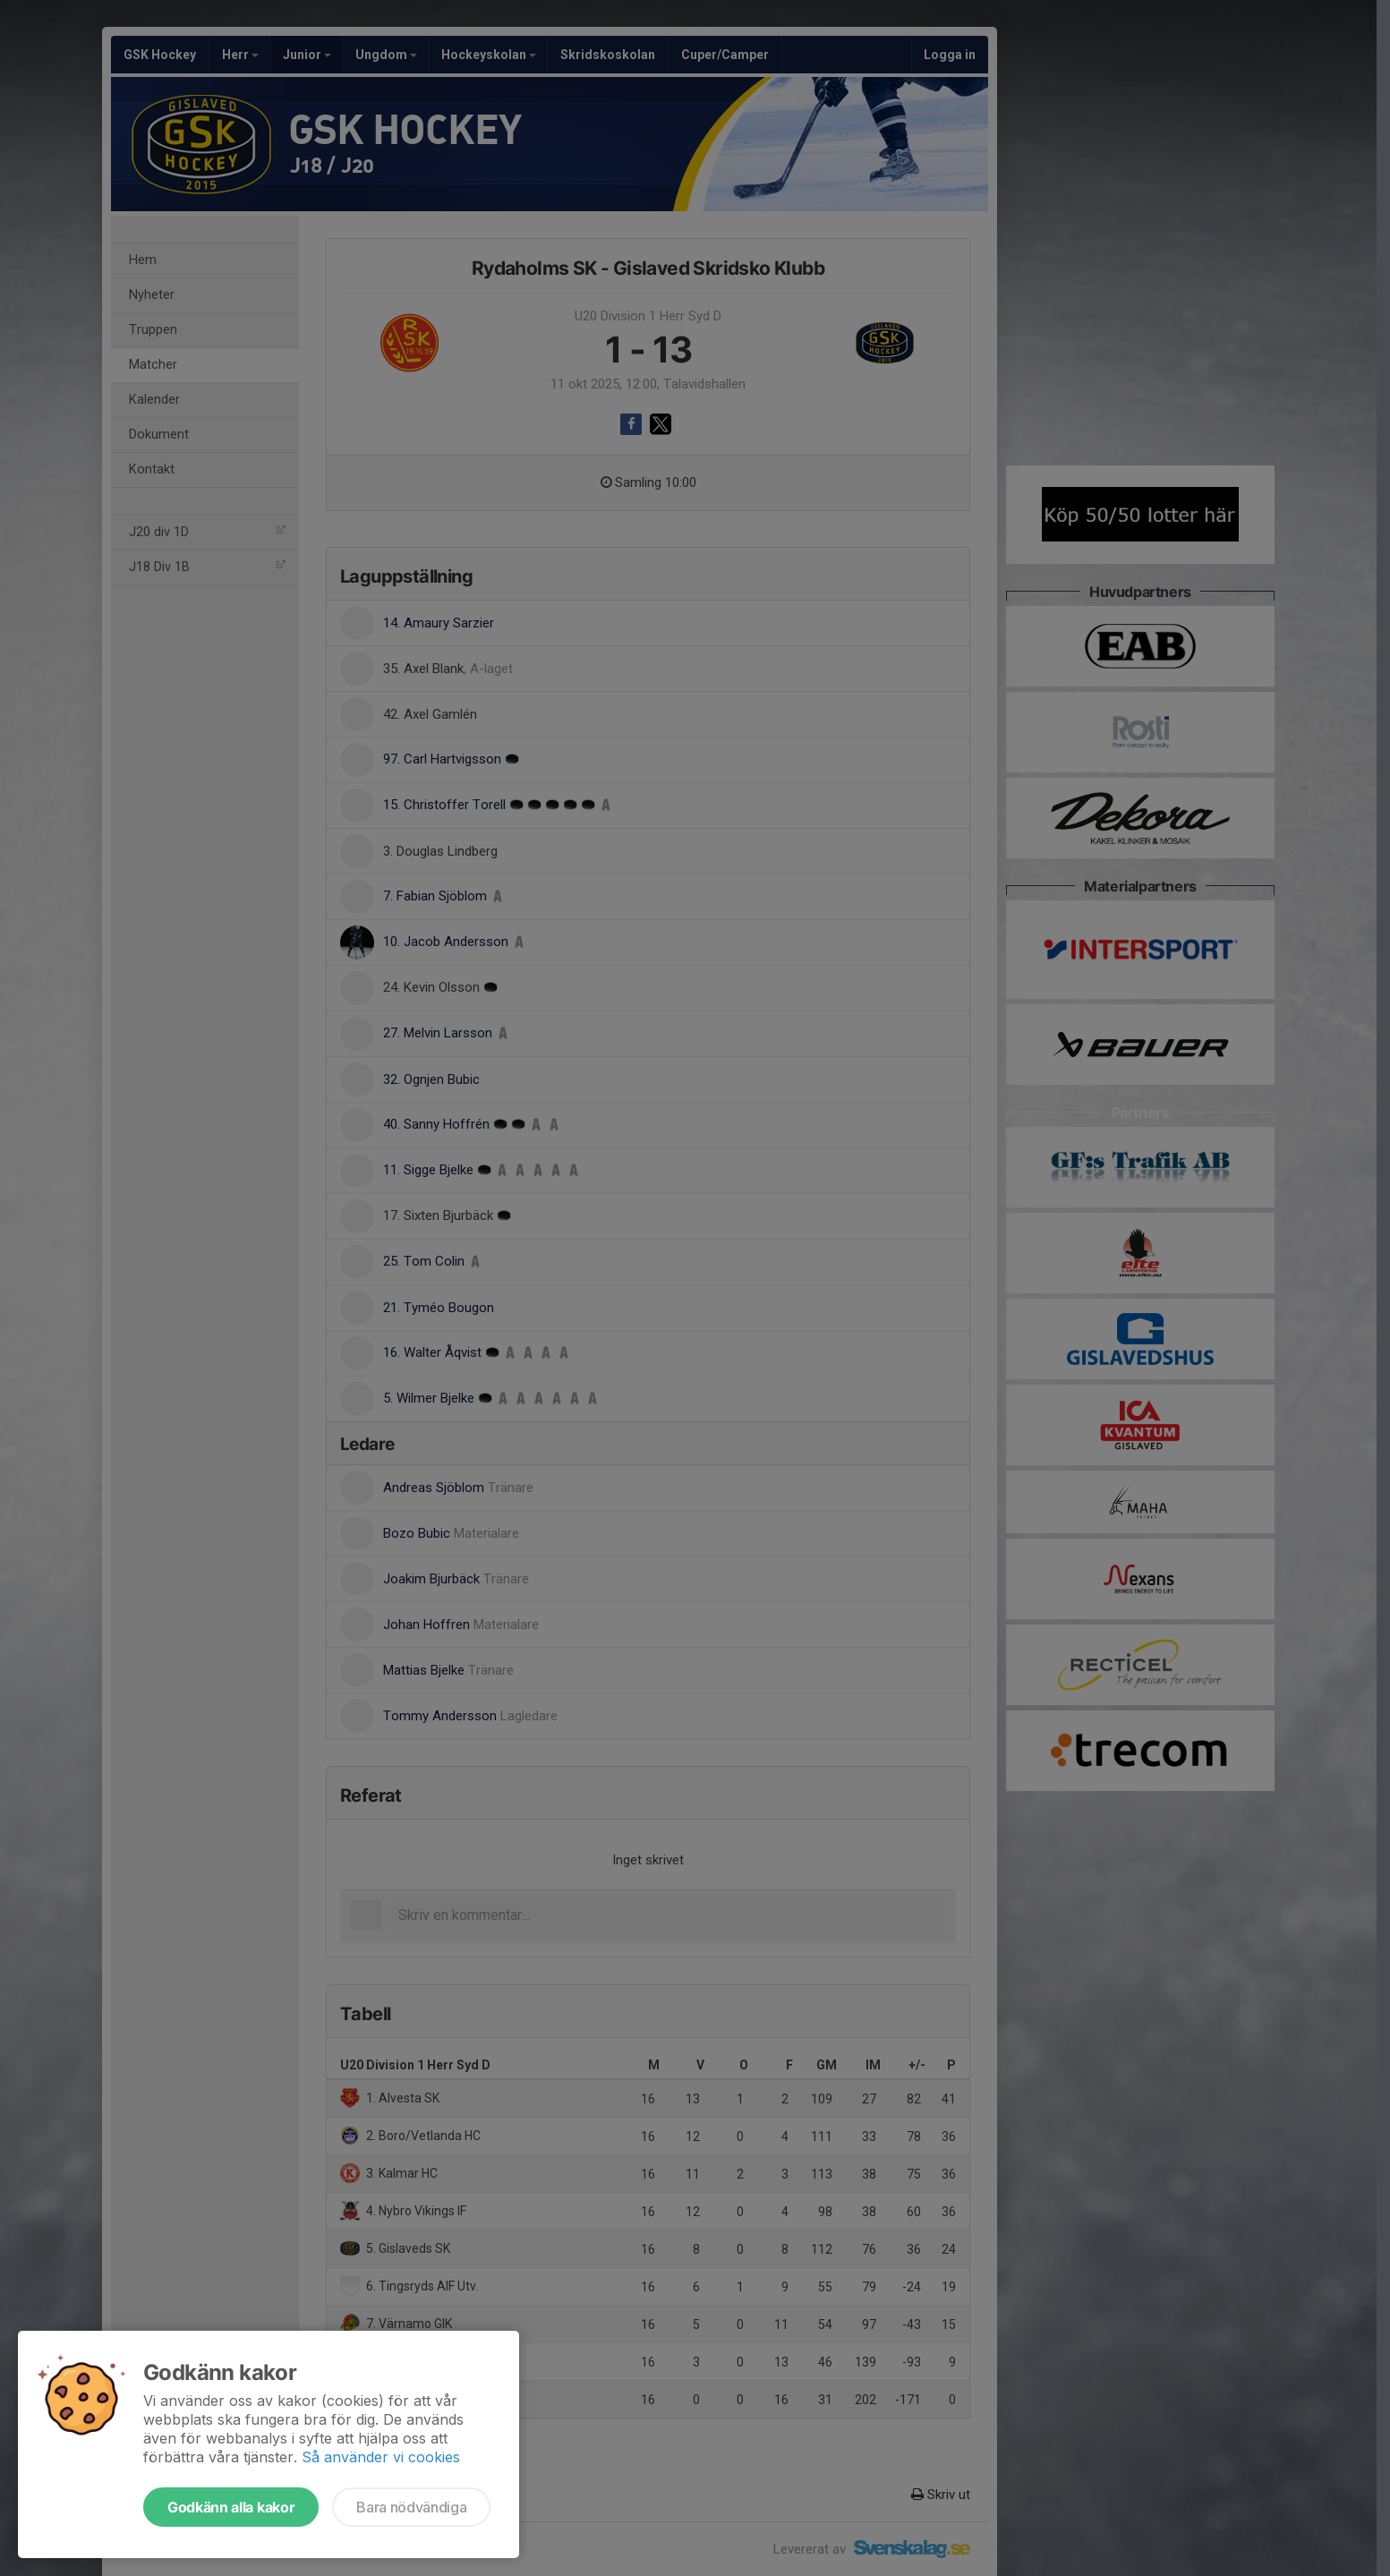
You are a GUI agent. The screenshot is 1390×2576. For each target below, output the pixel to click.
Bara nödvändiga (411, 2507)
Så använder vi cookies (381, 2457)
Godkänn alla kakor (230, 2507)
